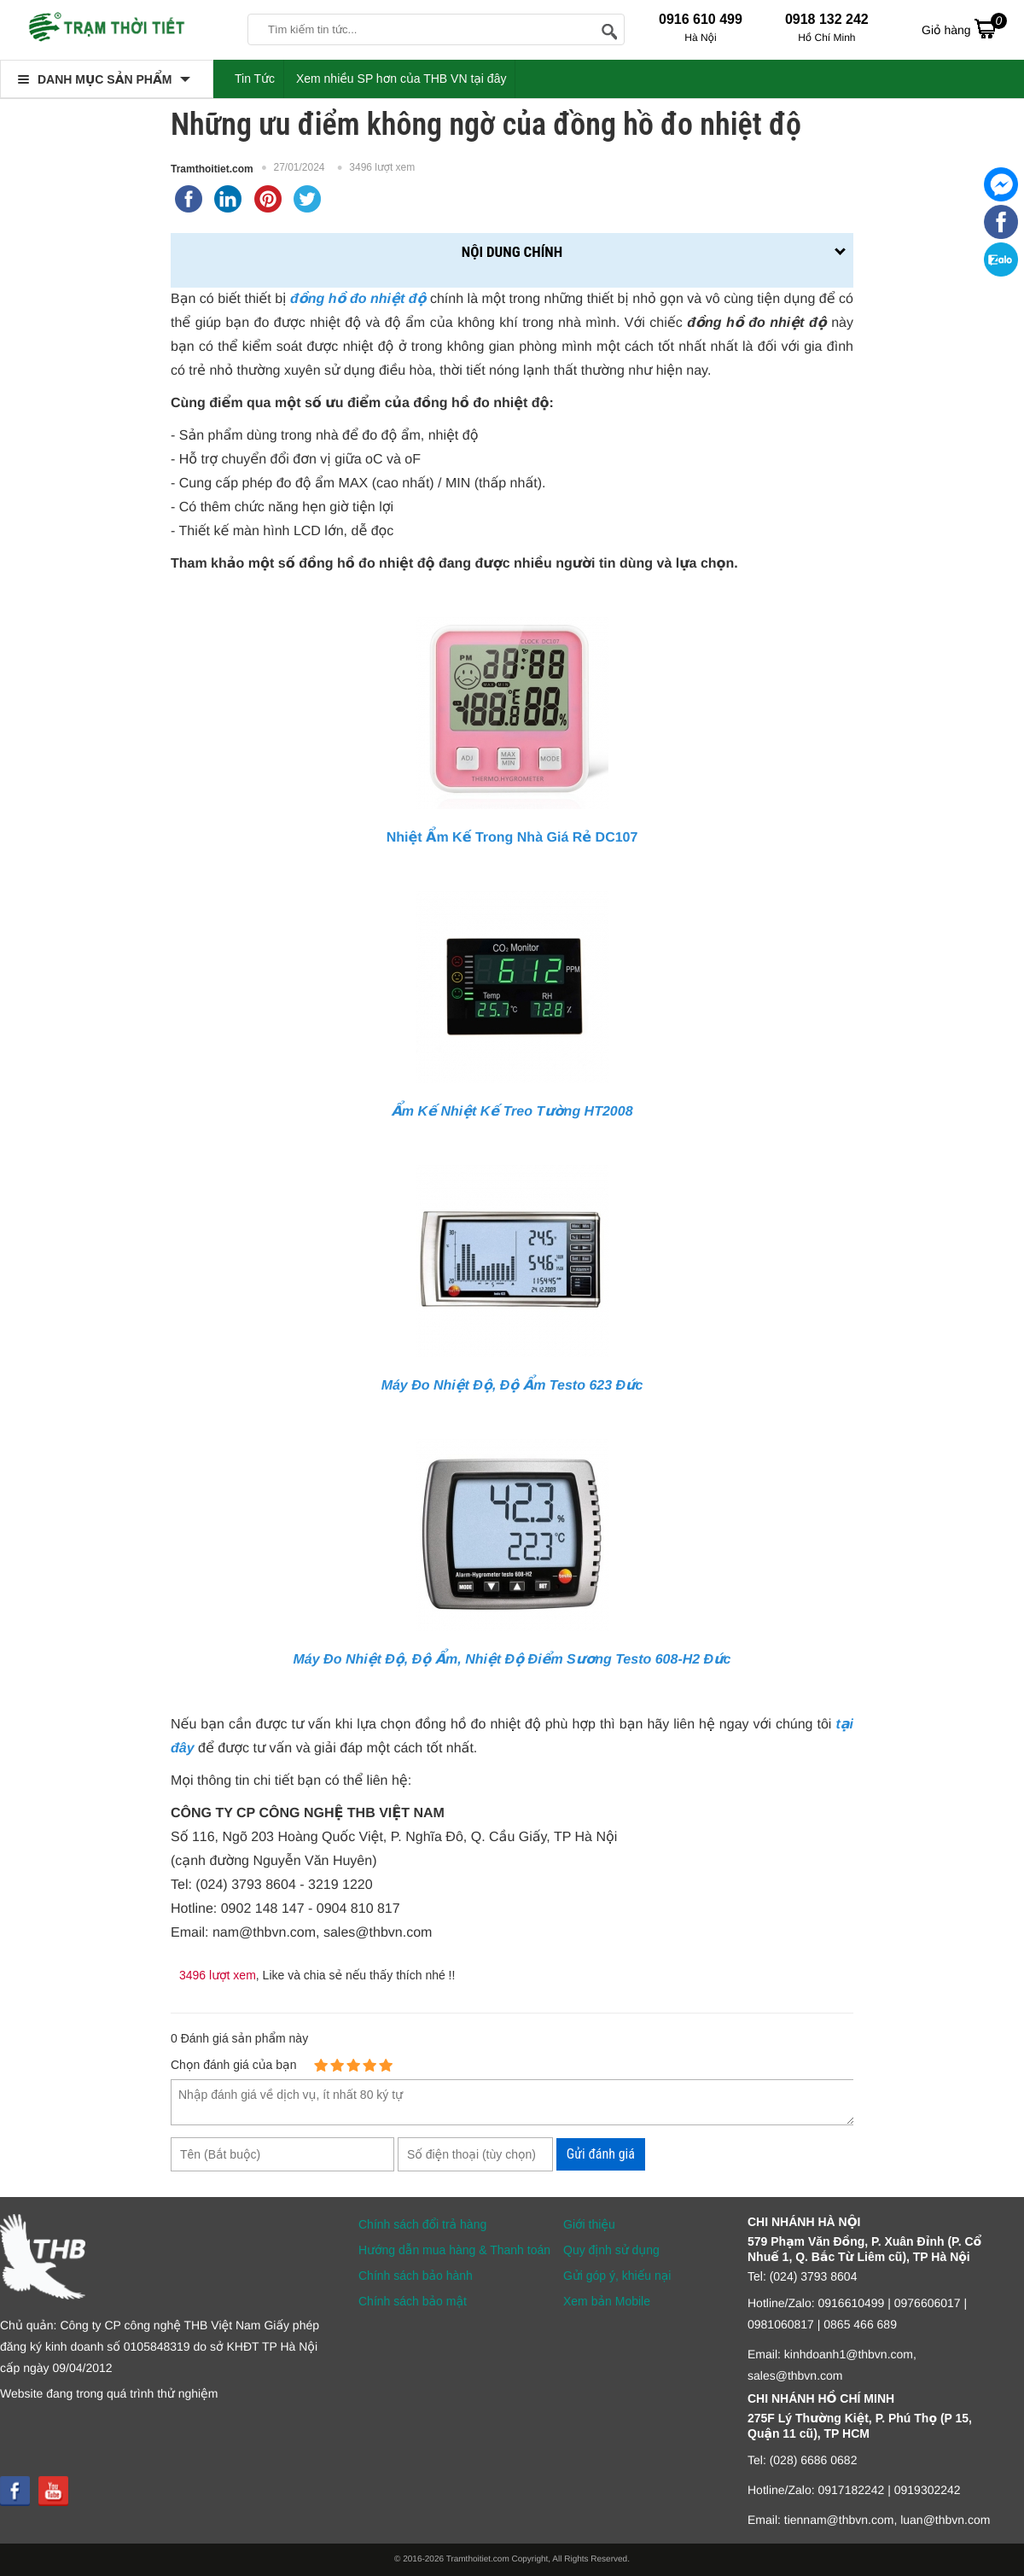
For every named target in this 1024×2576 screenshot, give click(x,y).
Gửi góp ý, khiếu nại (617, 2275)
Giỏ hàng (964, 28)
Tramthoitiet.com (212, 169)
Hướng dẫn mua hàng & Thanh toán (454, 2250)
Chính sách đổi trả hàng (422, 2224)
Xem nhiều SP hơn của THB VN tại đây (401, 78)
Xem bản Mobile (606, 2301)
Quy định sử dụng (611, 2250)
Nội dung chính (512, 251)
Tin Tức (255, 78)
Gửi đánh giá (601, 2154)
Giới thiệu (589, 2224)
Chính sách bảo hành (415, 2275)
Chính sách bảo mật (412, 2301)
